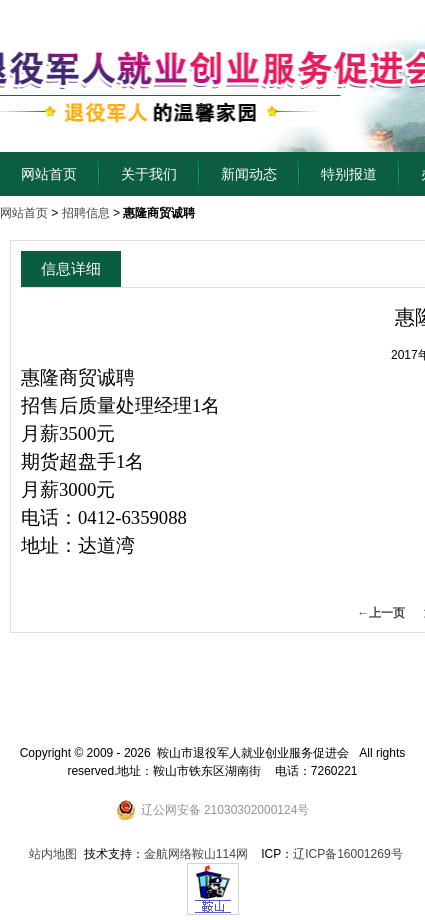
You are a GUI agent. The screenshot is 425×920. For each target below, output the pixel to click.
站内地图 (53, 854)
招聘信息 (86, 213)
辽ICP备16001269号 (347, 854)
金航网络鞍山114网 (196, 854)
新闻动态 (249, 174)
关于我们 (149, 174)
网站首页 (49, 174)
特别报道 (349, 174)
